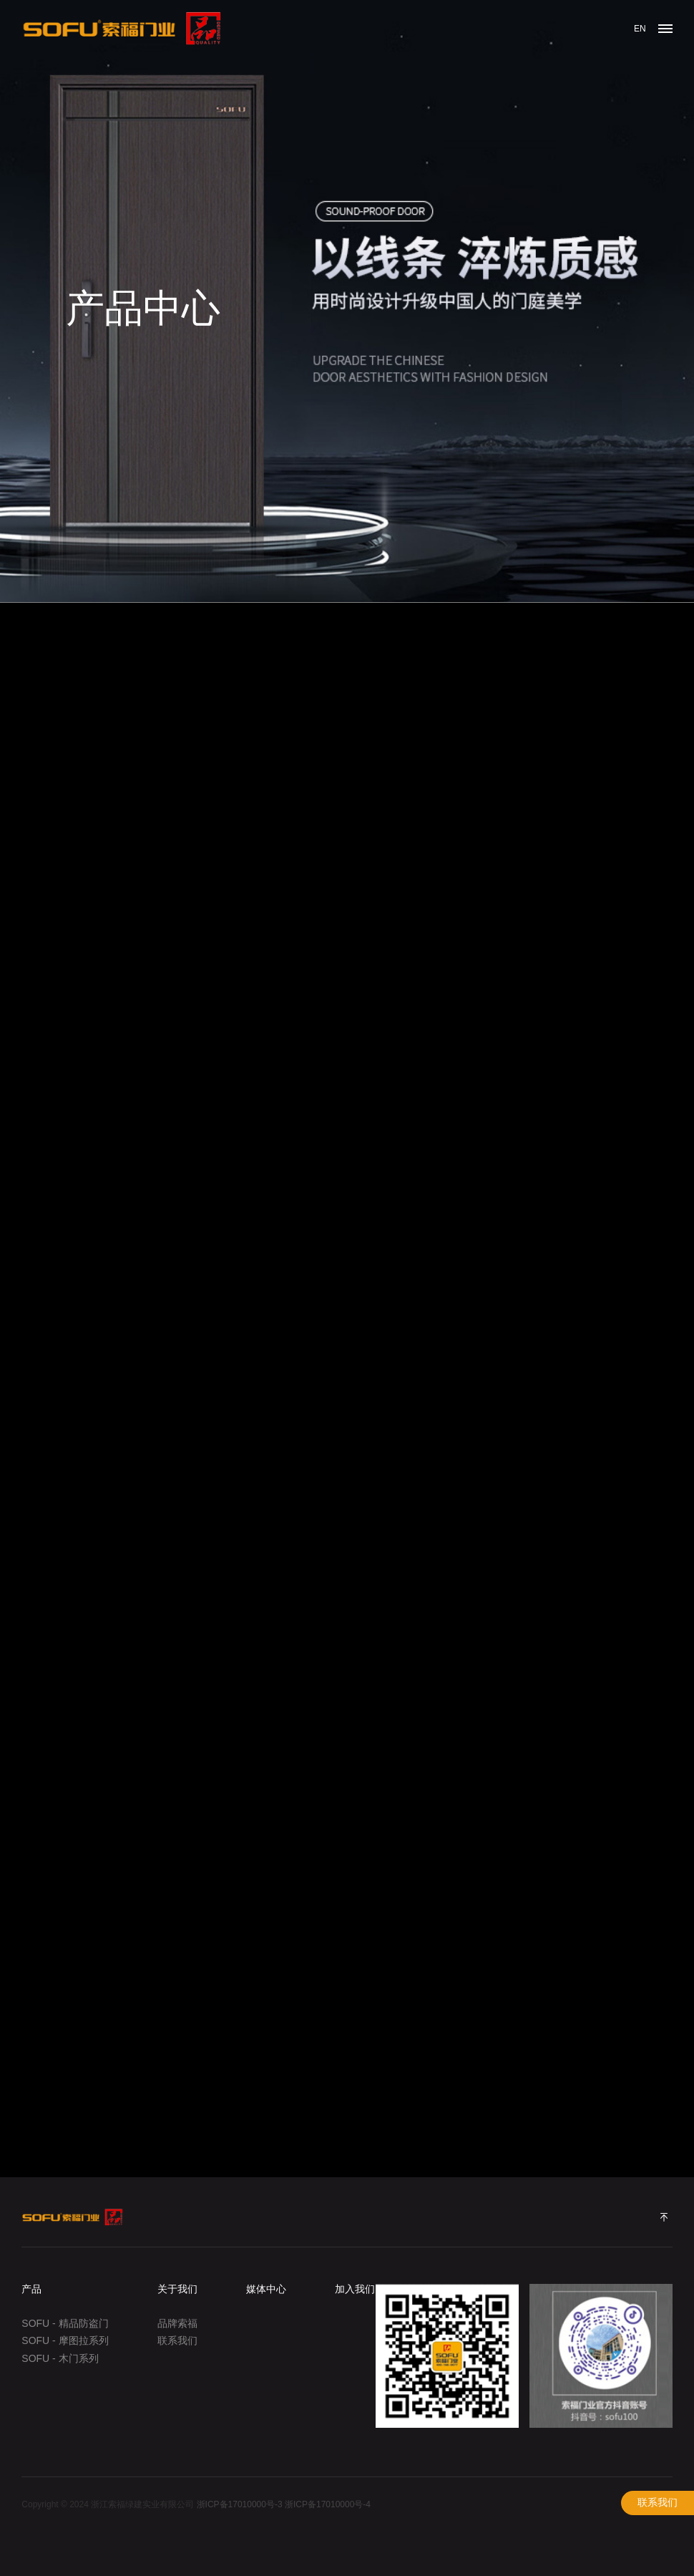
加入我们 (355, 2289)
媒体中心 (266, 2289)
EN (640, 28)
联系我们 (657, 2502)
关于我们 (177, 2289)
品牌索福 (177, 2323)
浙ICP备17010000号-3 (240, 2504)
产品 (31, 2289)
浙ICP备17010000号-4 (328, 2504)
